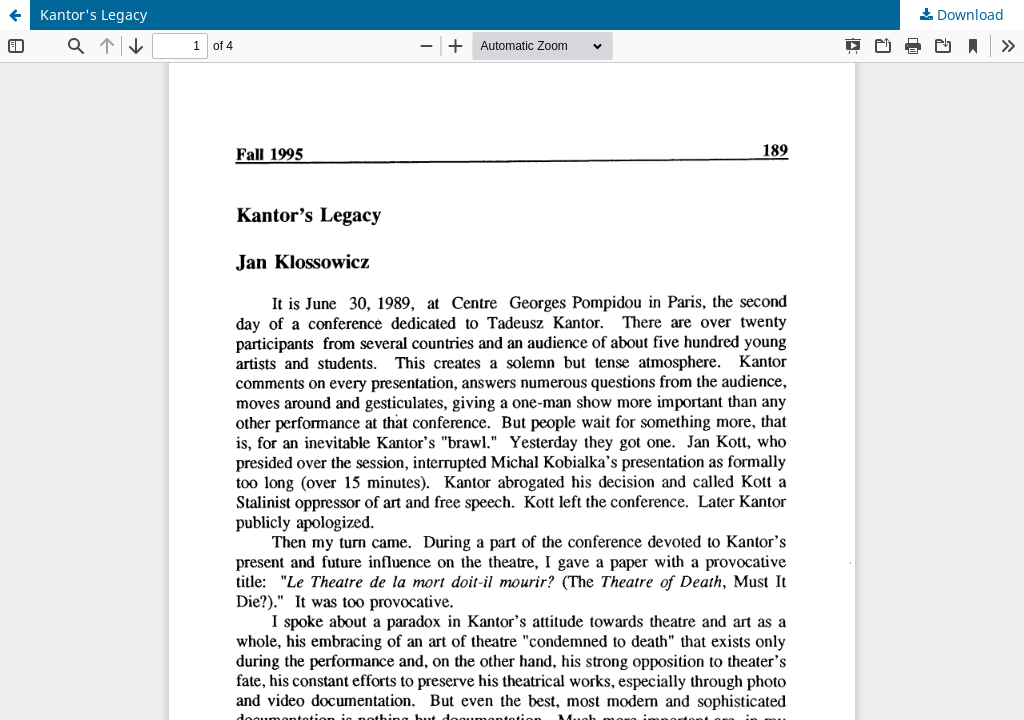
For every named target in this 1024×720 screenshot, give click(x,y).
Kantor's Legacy (93, 14)
